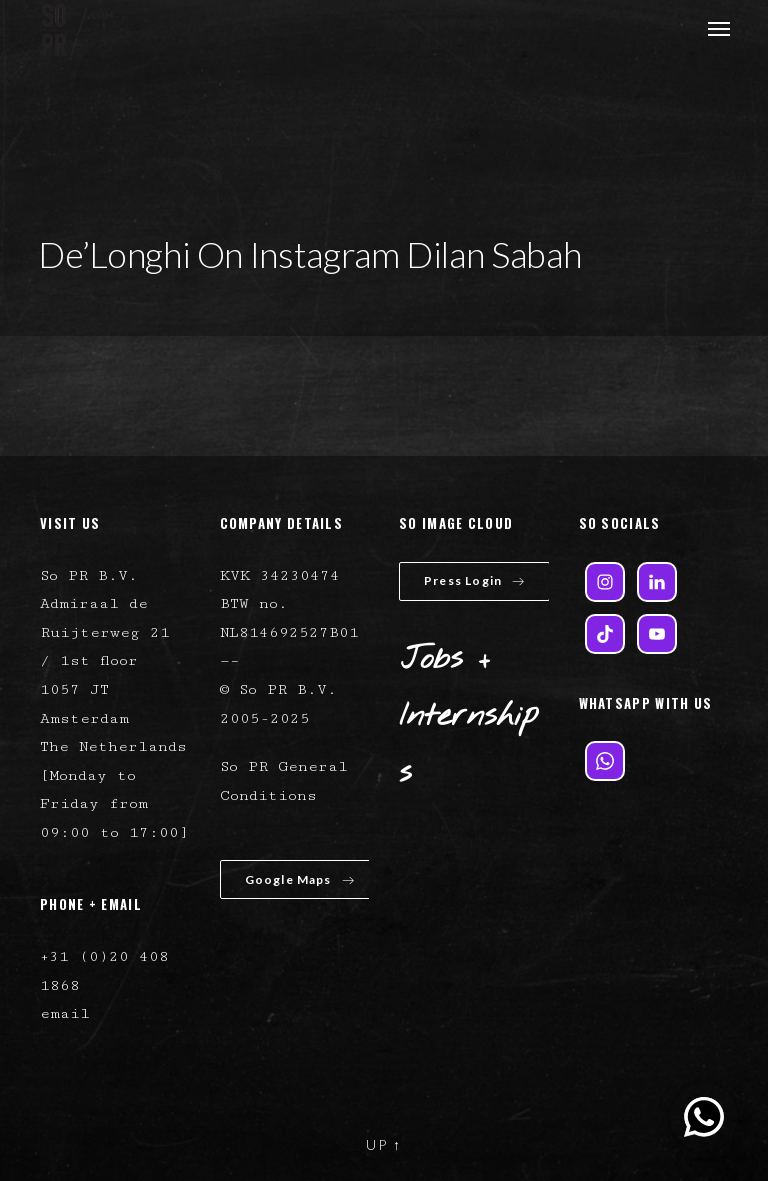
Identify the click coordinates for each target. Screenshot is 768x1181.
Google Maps (300, 879)
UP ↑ (384, 1144)
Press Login (474, 580)
